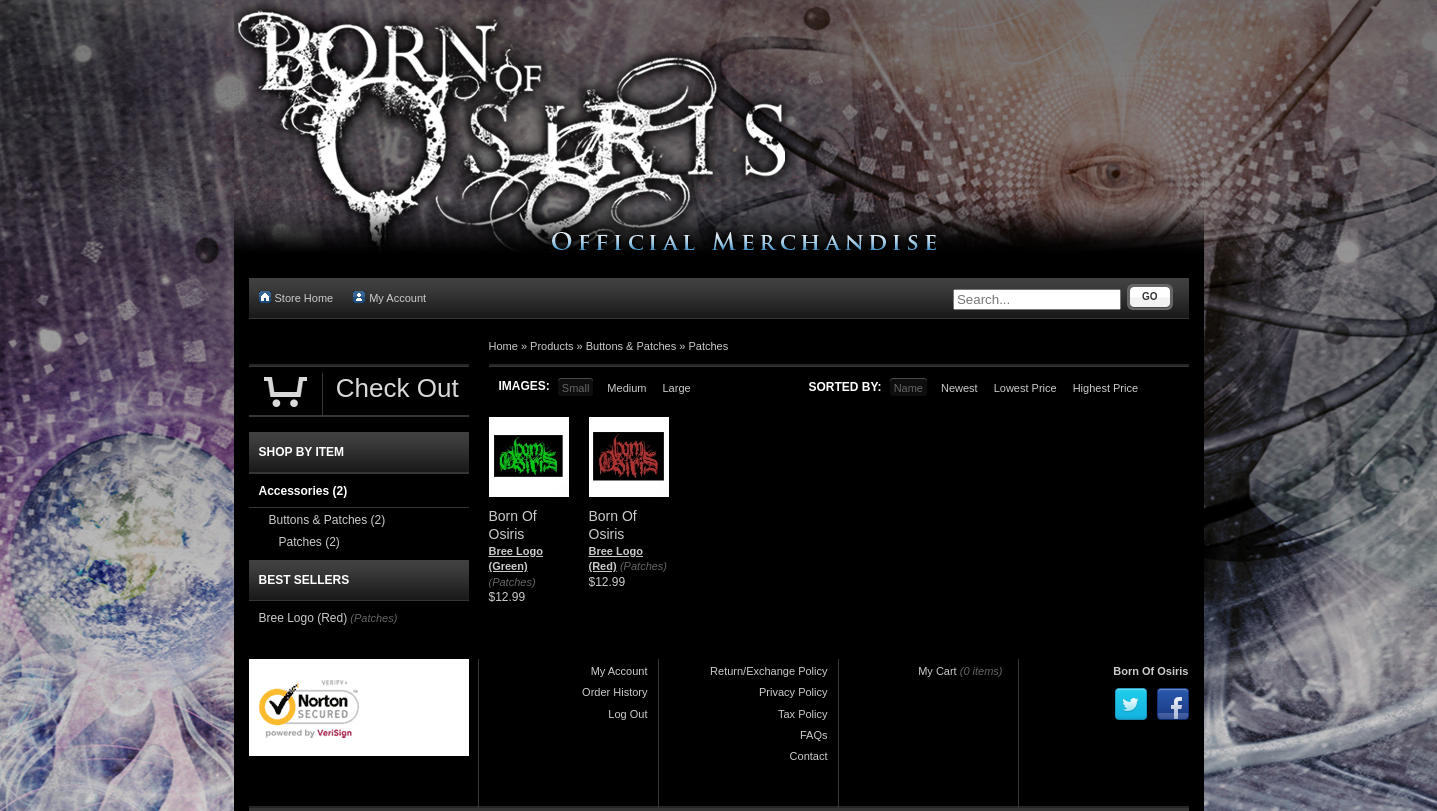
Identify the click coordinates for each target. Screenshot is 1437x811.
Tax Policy (803, 714)
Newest (959, 388)
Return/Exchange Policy (768, 671)
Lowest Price (1025, 388)
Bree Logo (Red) (303, 618)
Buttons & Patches (631, 346)
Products (551, 346)
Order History (614, 692)
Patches (708, 346)
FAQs (814, 735)
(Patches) (512, 582)
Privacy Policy (793, 692)
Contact (809, 756)
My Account (389, 297)
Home (503, 346)
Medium (626, 388)
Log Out (627, 714)
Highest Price (1105, 388)
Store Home (296, 297)
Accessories (303, 491)
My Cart (937, 671)
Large (676, 388)
